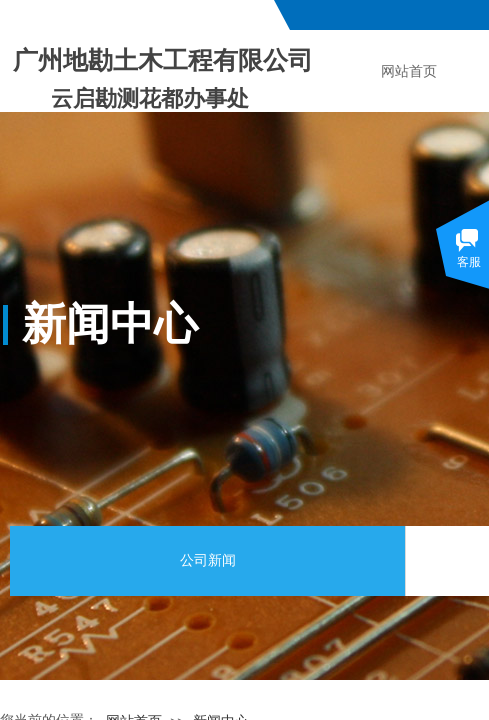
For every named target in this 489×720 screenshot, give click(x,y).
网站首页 (409, 71)
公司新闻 (208, 560)
